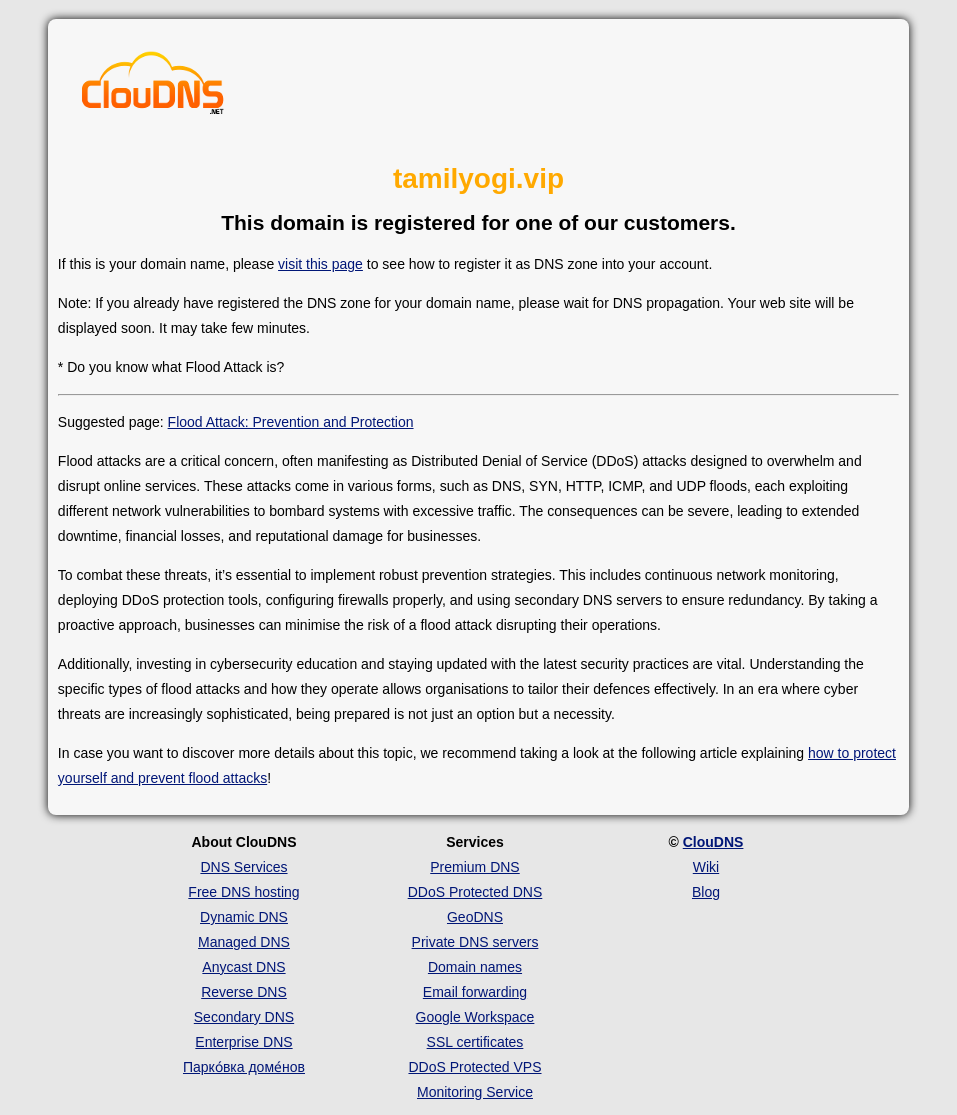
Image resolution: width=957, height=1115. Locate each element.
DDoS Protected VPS (474, 1067)
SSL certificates (475, 1042)
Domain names (475, 967)
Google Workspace (475, 1017)
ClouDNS (713, 842)
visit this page (320, 264)
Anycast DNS (243, 967)
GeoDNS (475, 917)
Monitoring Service (475, 1092)
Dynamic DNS (244, 917)
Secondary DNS (244, 1017)
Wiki (706, 867)
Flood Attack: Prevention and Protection (291, 422)
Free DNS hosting (243, 892)
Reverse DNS (244, 992)
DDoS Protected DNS (475, 892)
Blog (706, 892)
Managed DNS (244, 942)
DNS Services (243, 867)
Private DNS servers (475, 942)
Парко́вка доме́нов (244, 1067)
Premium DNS (474, 867)
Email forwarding (475, 992)
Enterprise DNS (243, 1042)
